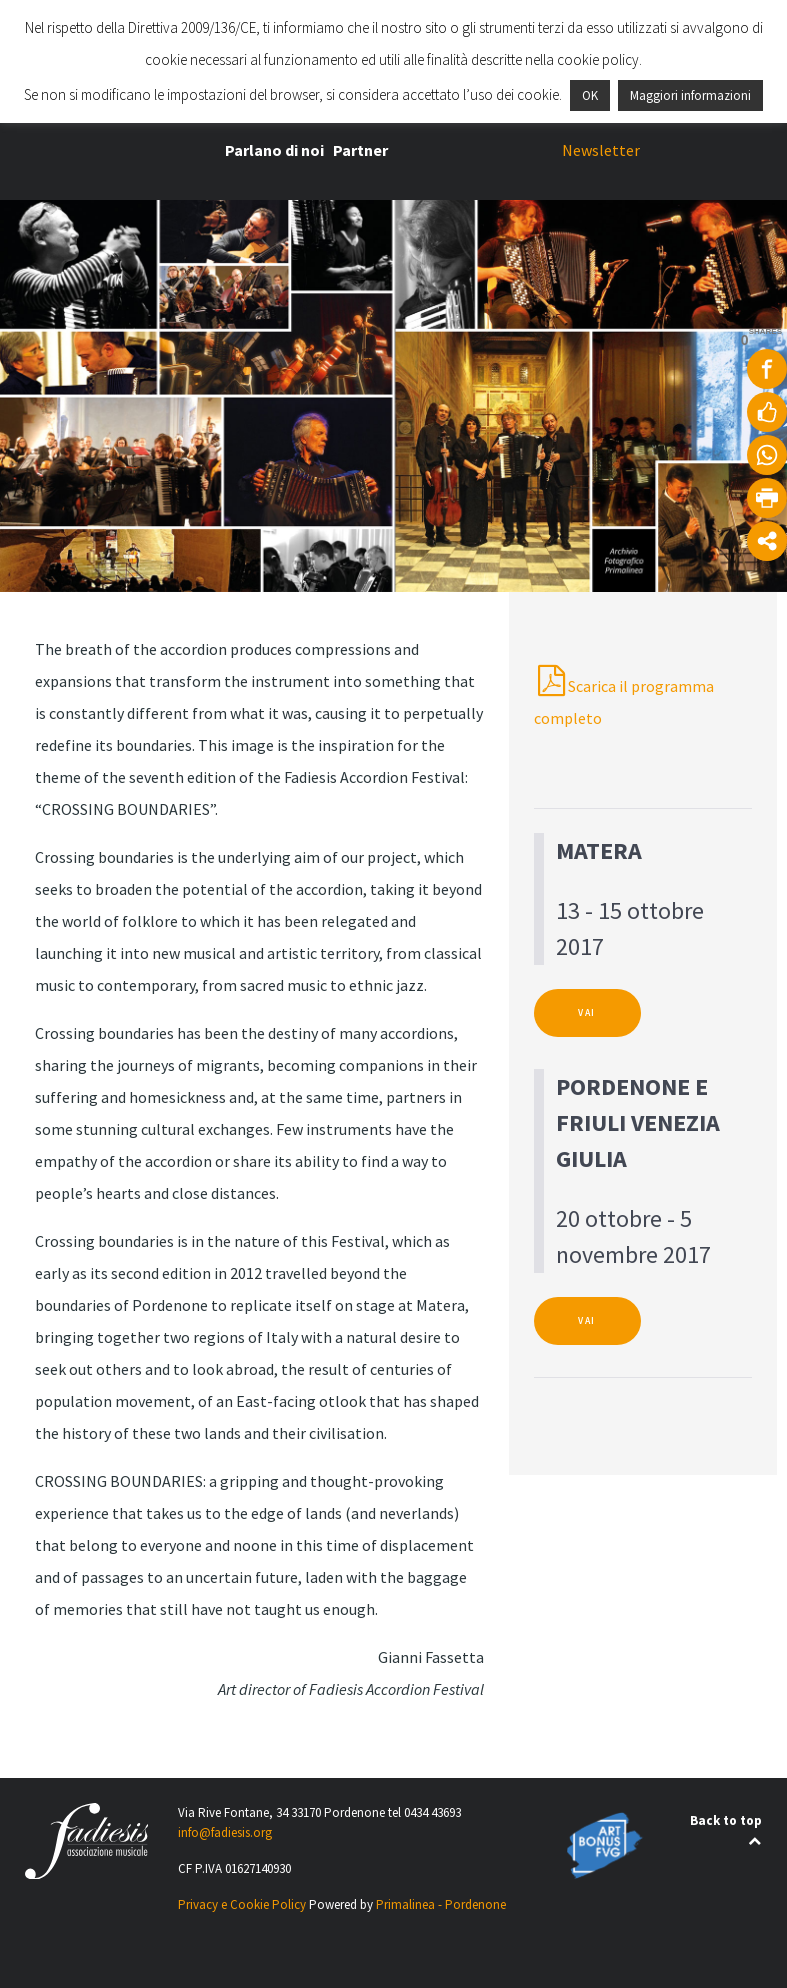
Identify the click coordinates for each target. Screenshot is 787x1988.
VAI (587, 1013)
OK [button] (590, 95)
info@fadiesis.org (225, 1832)
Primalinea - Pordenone (441, 1904)
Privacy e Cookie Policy (242, 1904)
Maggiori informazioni (690, 95)
